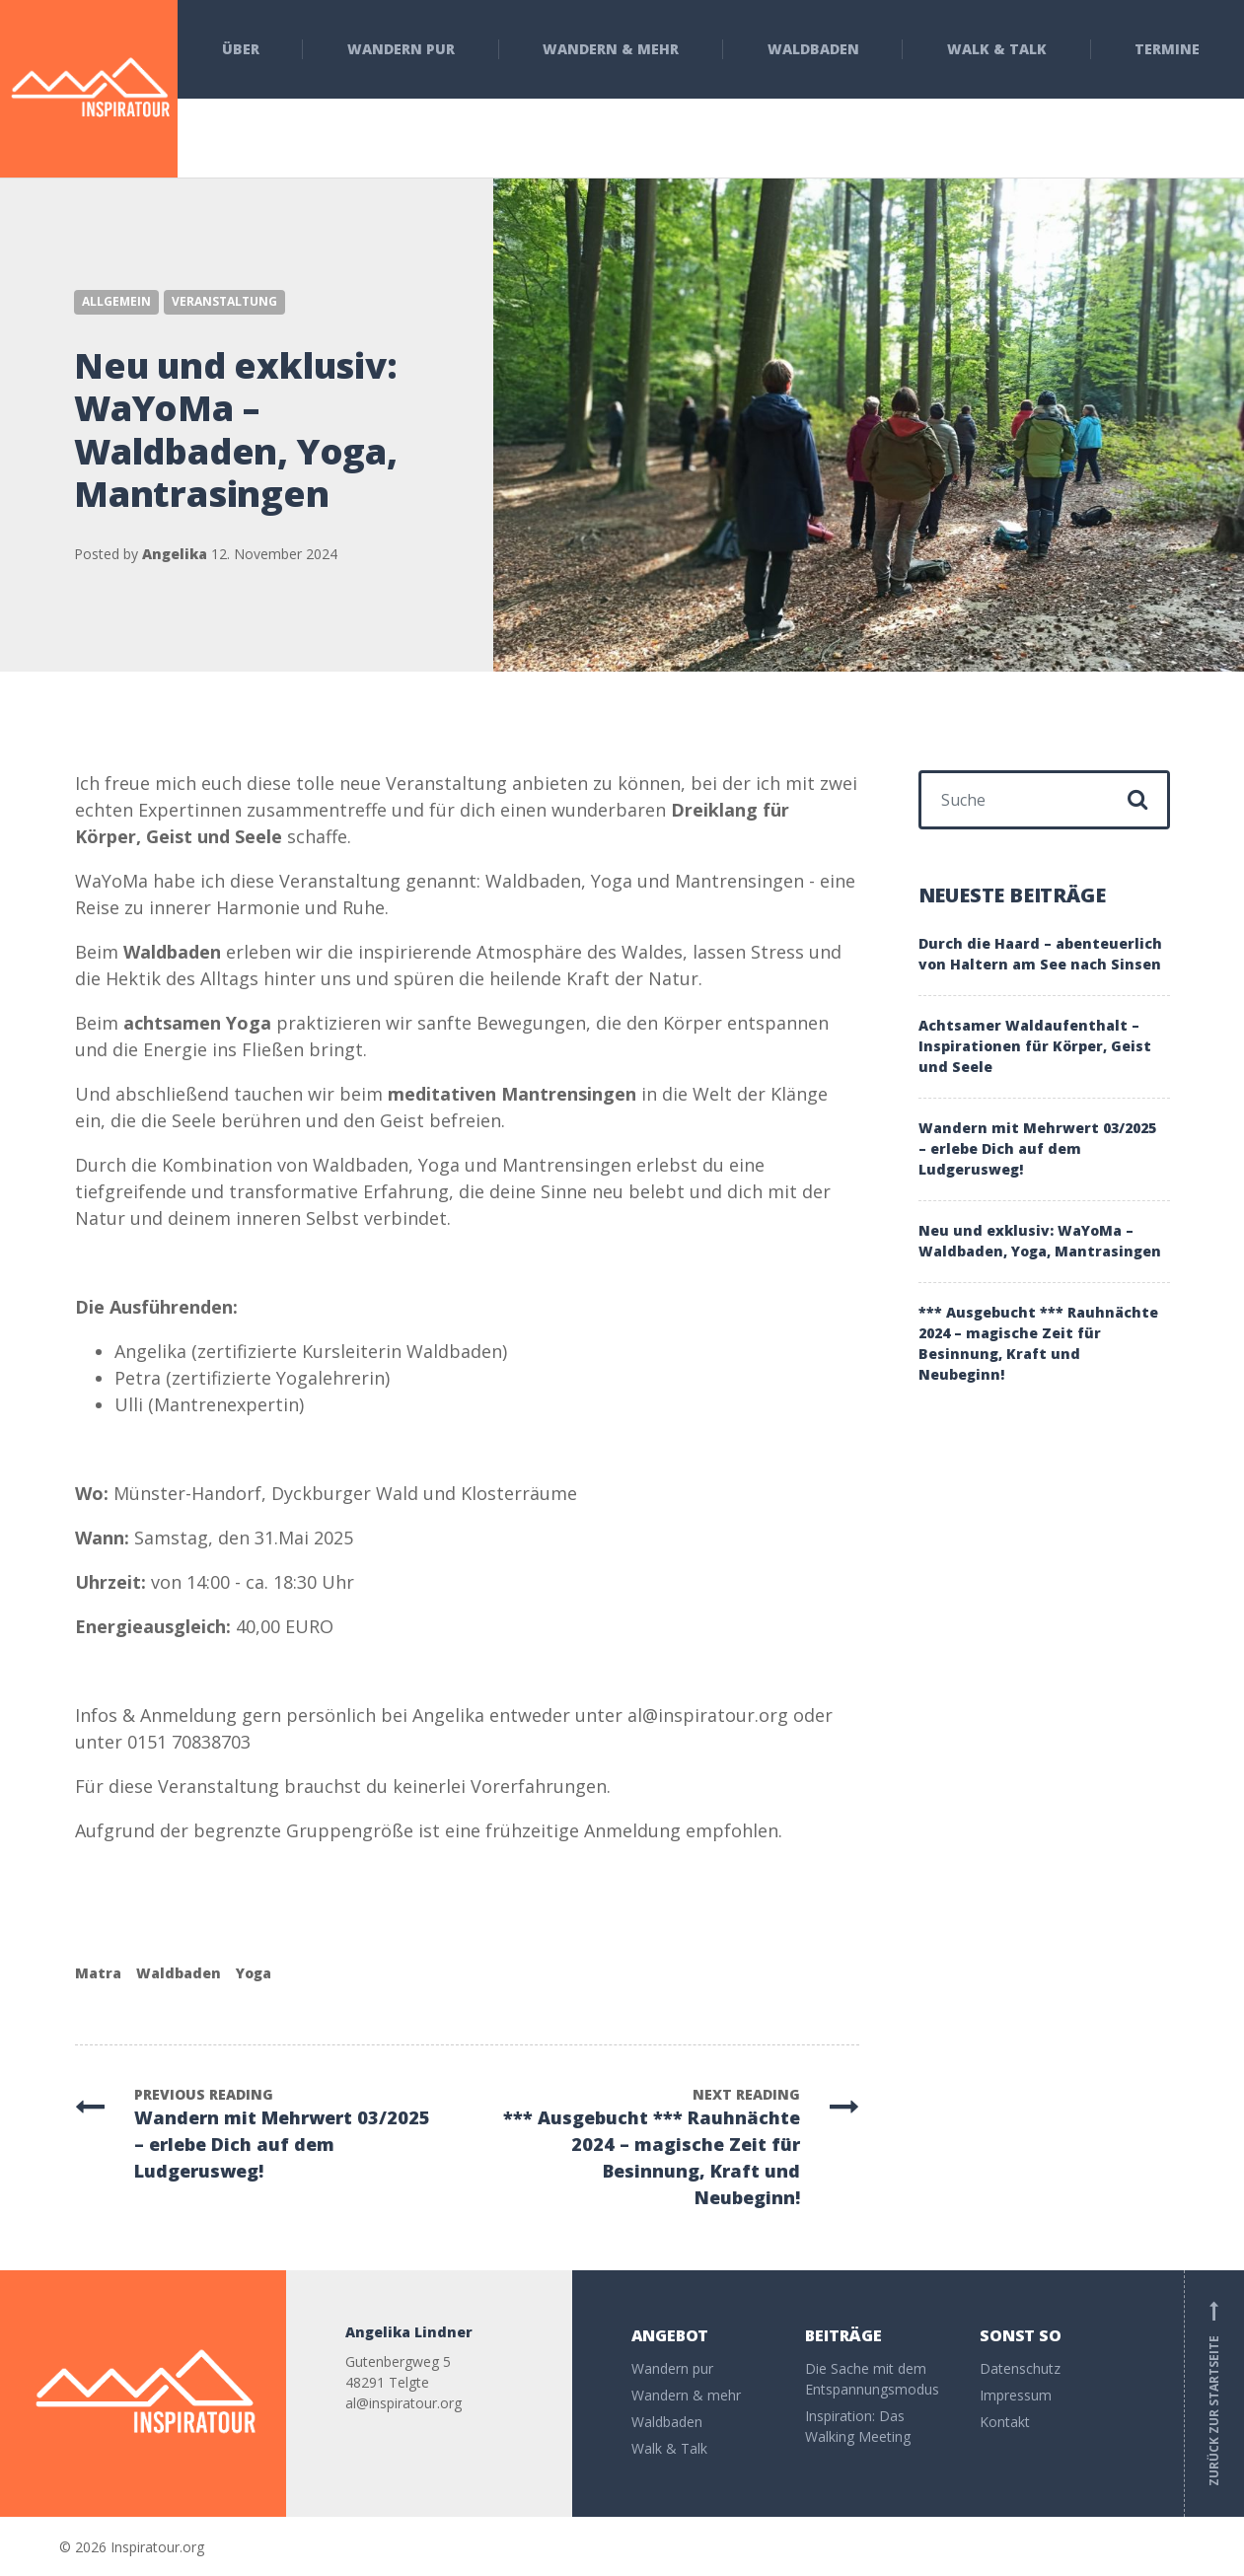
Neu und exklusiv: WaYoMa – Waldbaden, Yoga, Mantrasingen (1039, 1240)
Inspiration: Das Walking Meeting (858, 2426)
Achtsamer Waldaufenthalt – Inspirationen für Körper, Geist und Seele (1034, 1046)
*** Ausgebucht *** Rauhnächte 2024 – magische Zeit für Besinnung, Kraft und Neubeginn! (1038, 1343)
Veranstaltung (224, 301)
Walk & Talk (997, 48)
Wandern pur (401, 48)
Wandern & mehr (611, 48)
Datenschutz (1020, 2368)
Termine (1167, 48)
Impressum (1016, 2395)
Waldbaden (813, 48)
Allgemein (116, 301)
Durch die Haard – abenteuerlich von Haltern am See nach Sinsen (1040, 953)
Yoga (253, 1973)
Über (240, 48)
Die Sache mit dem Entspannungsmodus (872, 2378)
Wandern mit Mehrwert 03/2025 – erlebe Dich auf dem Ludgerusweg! (1037, 1148)
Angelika (174, 553)
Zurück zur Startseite (1214, 2393)
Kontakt (1005, 2421)
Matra (98, 1973)
